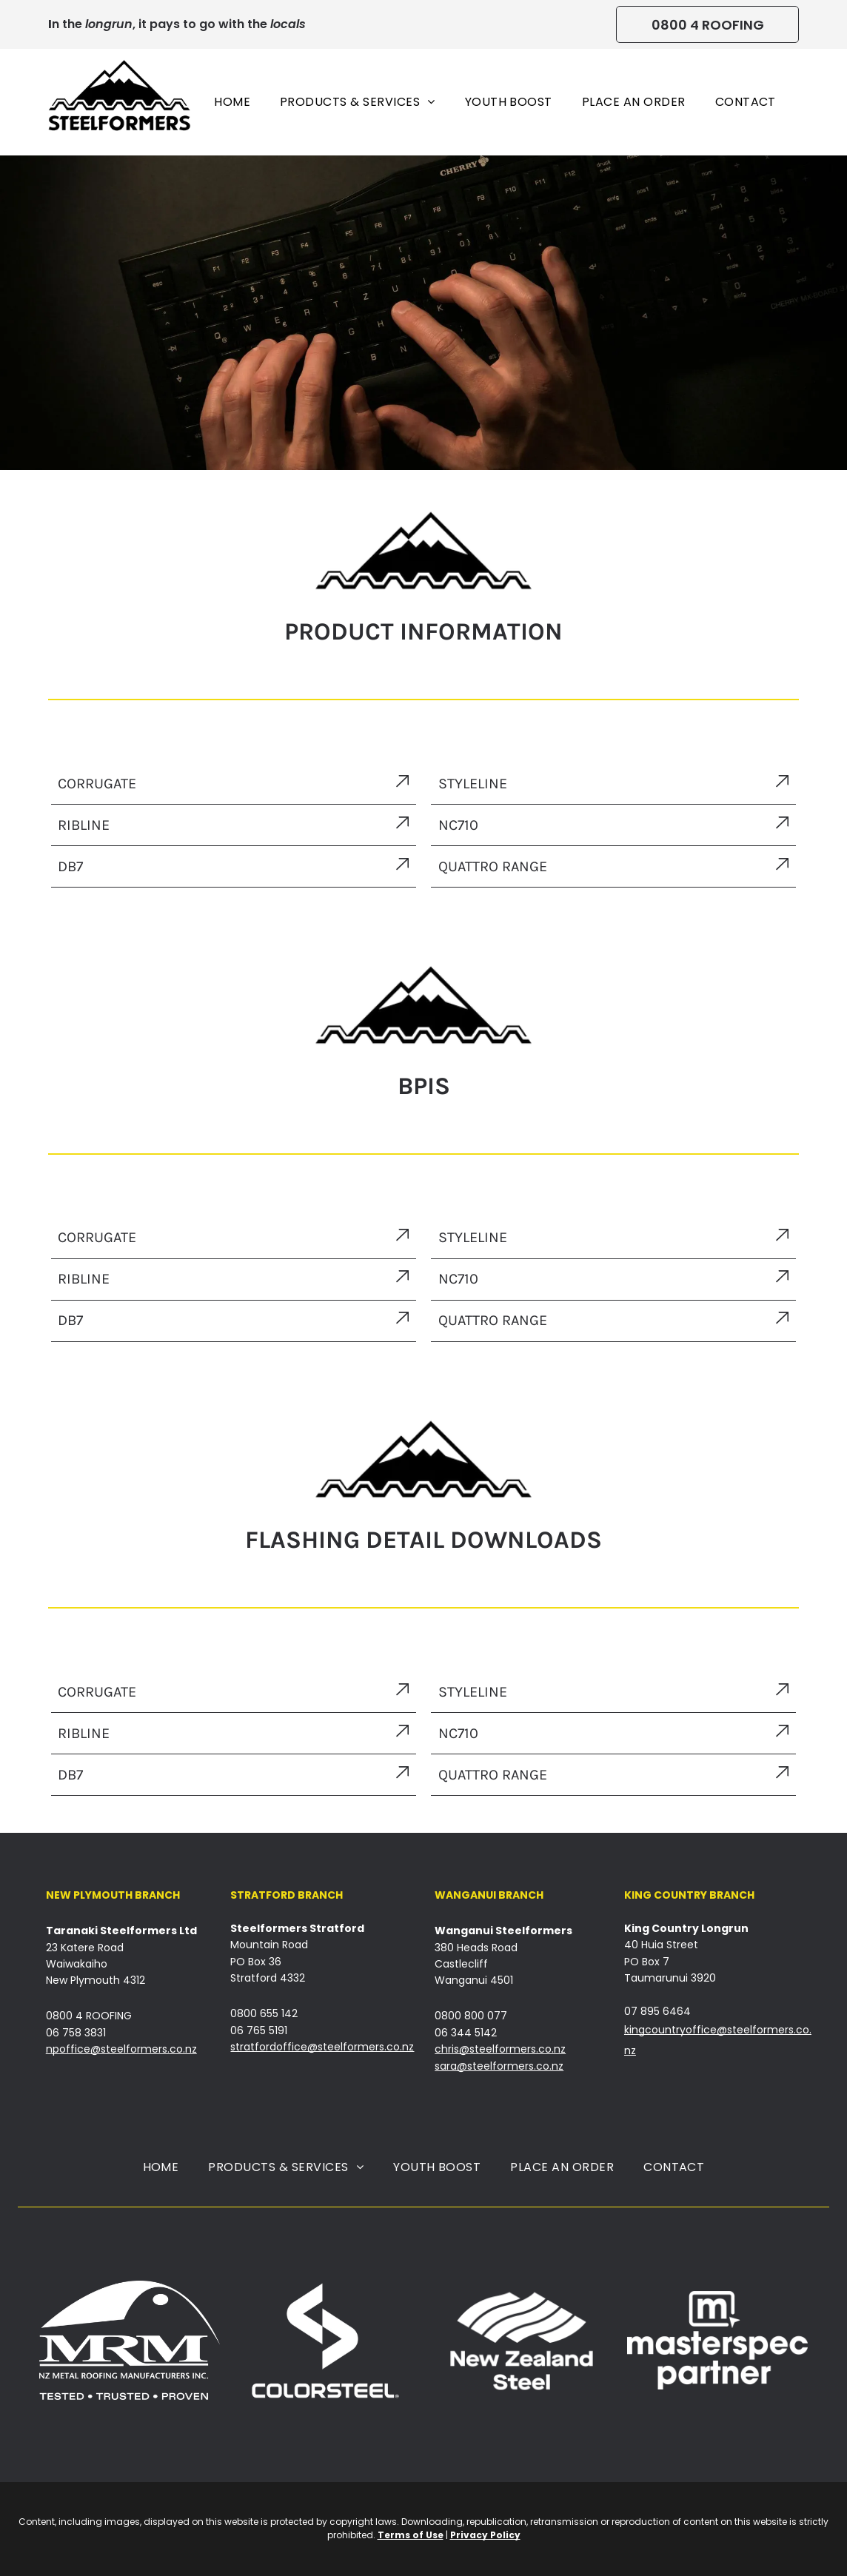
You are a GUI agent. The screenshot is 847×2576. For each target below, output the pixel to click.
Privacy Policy (485, 2535)
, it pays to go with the (200, 24)
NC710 (458, 824)
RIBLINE (84, 824)
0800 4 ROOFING (89, 2015)
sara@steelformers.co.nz (499, 2066)
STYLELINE (472, 783)
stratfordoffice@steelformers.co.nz (322, 2046)
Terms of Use (410, 2535)
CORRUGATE (97, 783)
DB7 (70, 866)
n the (67, 24)
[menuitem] (232, 102)
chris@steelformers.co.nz (500, 2049)
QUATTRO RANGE (492, 1320)
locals (288, 24)
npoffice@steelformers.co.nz (121, 2049)
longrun (109, 24)
